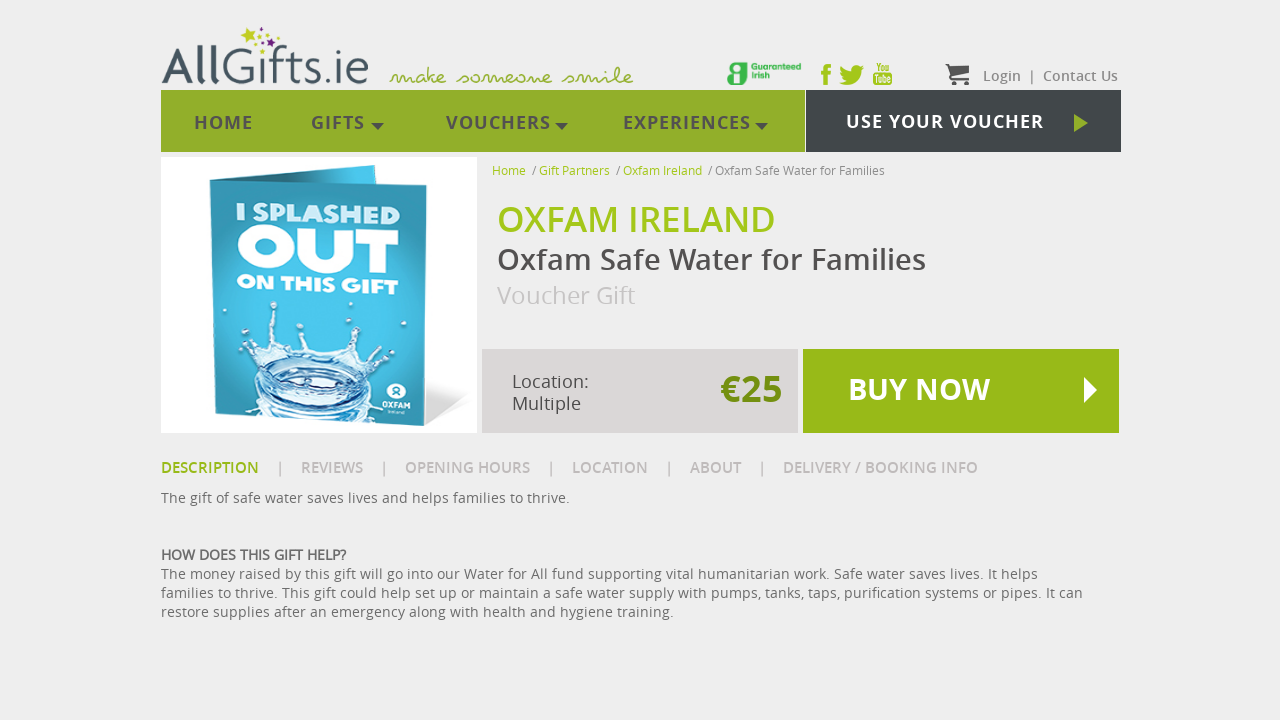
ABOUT (715, 467)
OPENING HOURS (467, 467)
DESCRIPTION (210, 467)
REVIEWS (332, 467)
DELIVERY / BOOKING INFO (880, 467)
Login (1002, 75)
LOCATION (610, 467)
